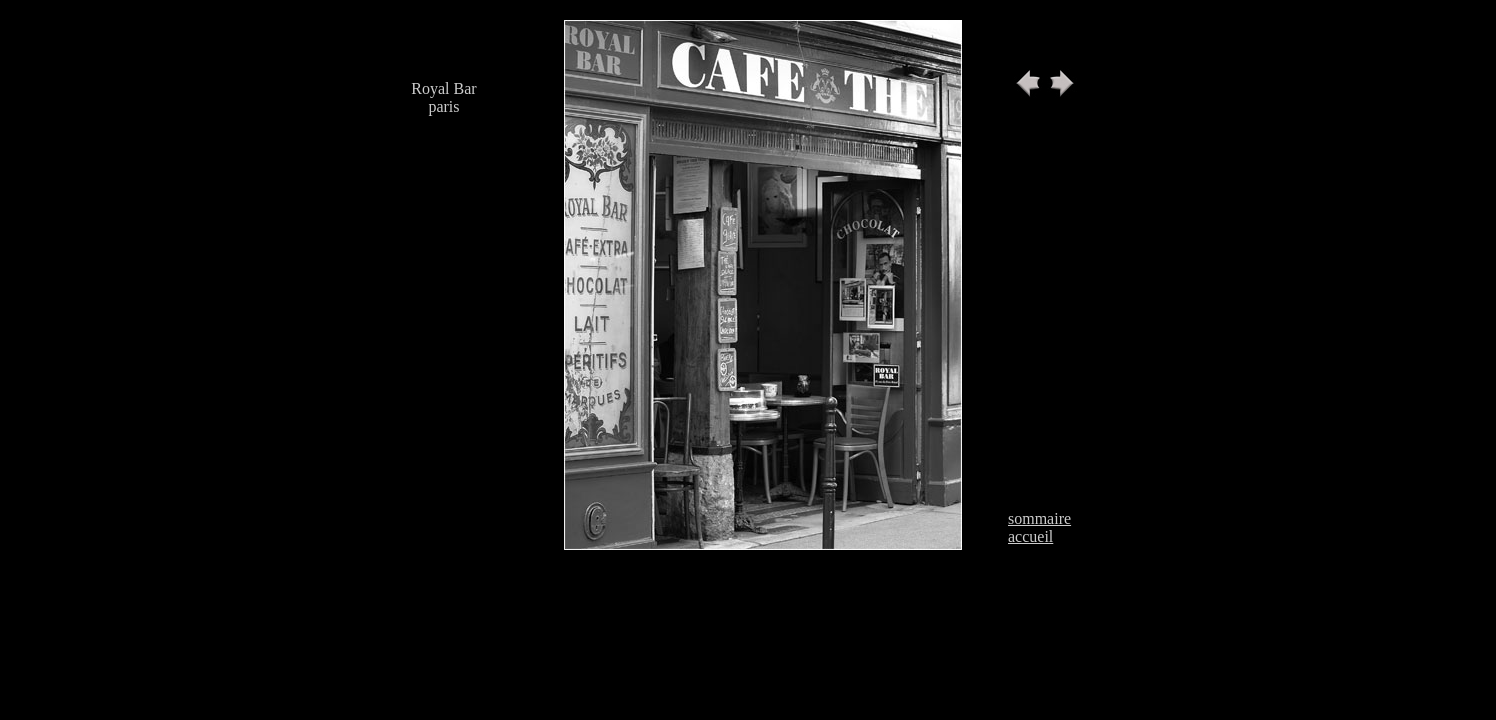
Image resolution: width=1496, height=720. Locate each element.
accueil (1030, 536)
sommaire (1039, 518)
